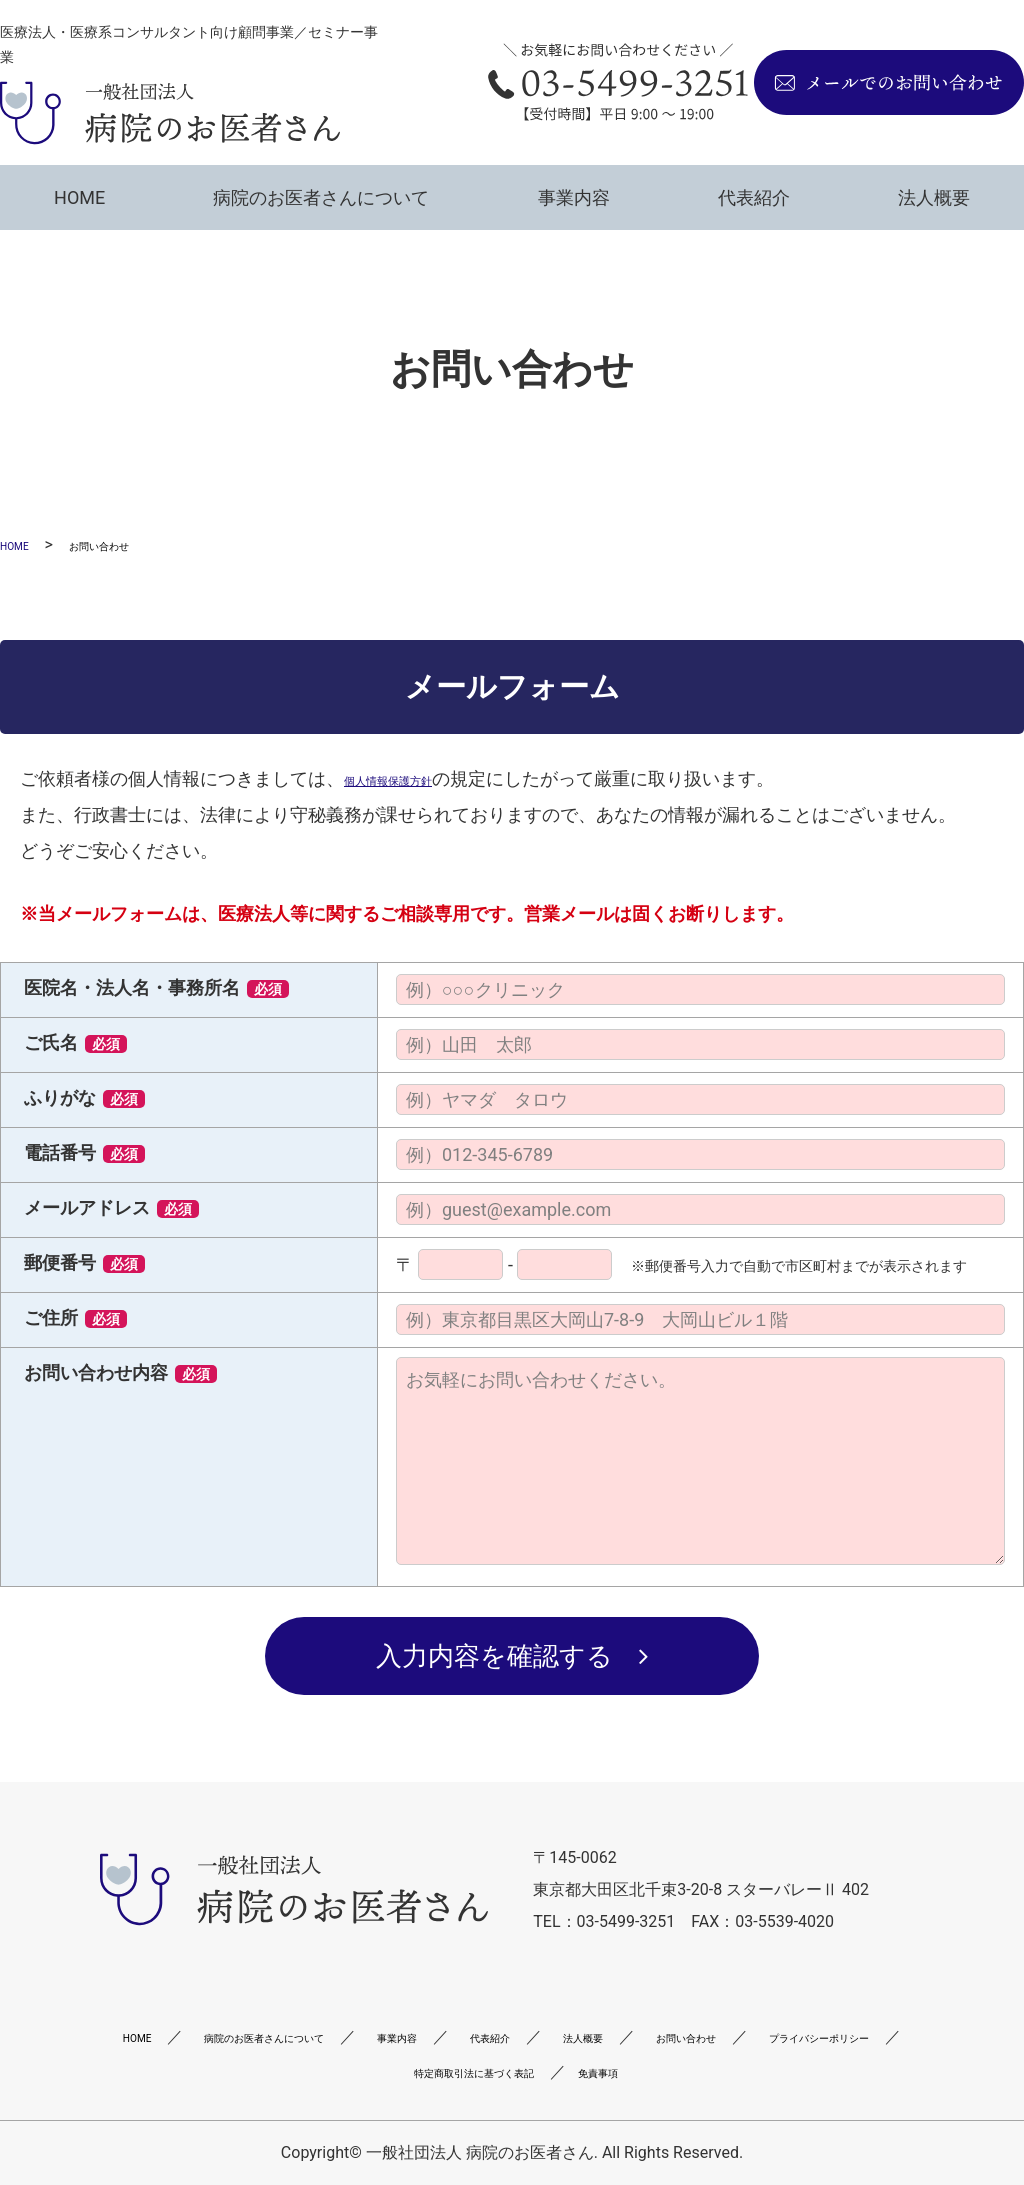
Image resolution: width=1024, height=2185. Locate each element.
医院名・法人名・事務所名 (156, 987)
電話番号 (84, 1152)
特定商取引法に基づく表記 (642, 2071)
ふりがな (84, 1097)
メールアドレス (111, 1207)
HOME (79, 197)
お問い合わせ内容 (120, 1372)
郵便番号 (84, 1262)
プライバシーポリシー (414, 2071)
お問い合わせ (233, 2071)
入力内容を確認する (494, 1656)
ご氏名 (75, 1042)
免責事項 (815, 2071)
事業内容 (574, 197)
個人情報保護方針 (416, 778)
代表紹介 (754, 197)
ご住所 (75, 1317)
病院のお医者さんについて (321, 197)
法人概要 (934, 197)
